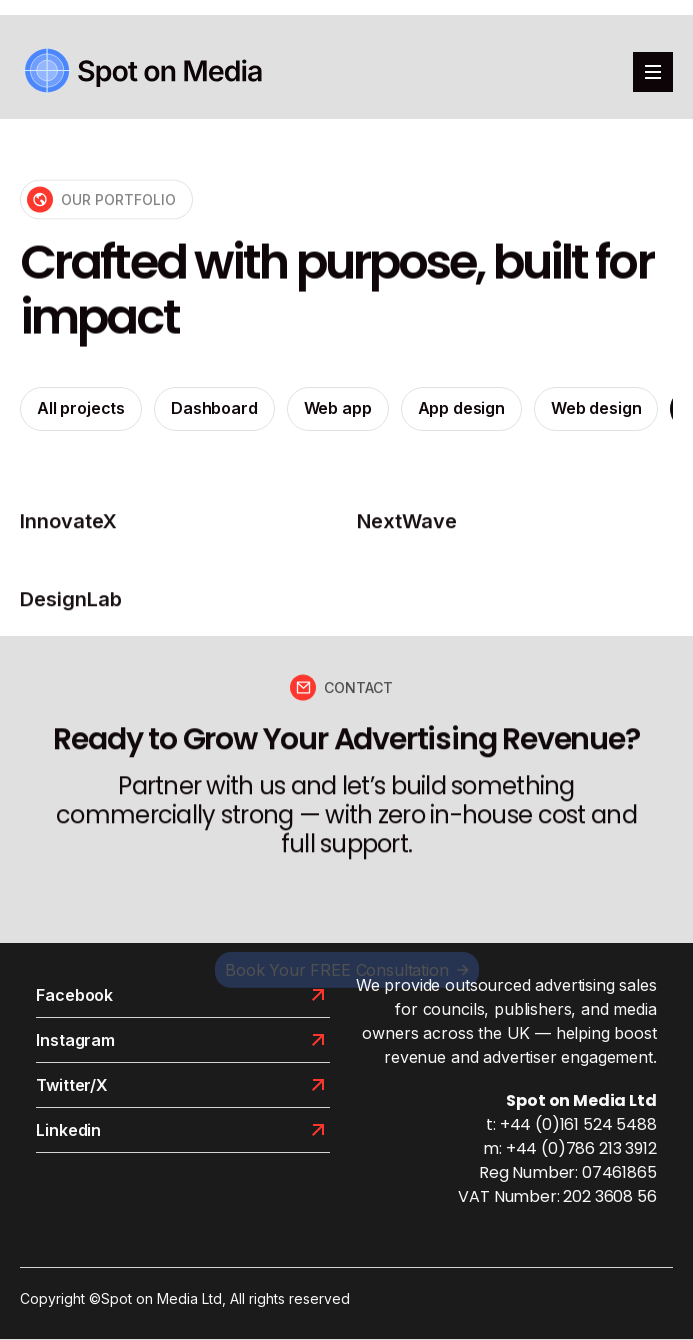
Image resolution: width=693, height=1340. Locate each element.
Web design (596, 412)
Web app (338, 412)
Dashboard (214, 412)
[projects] (178, 529)
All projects (81, 412)
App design (461, 412)
